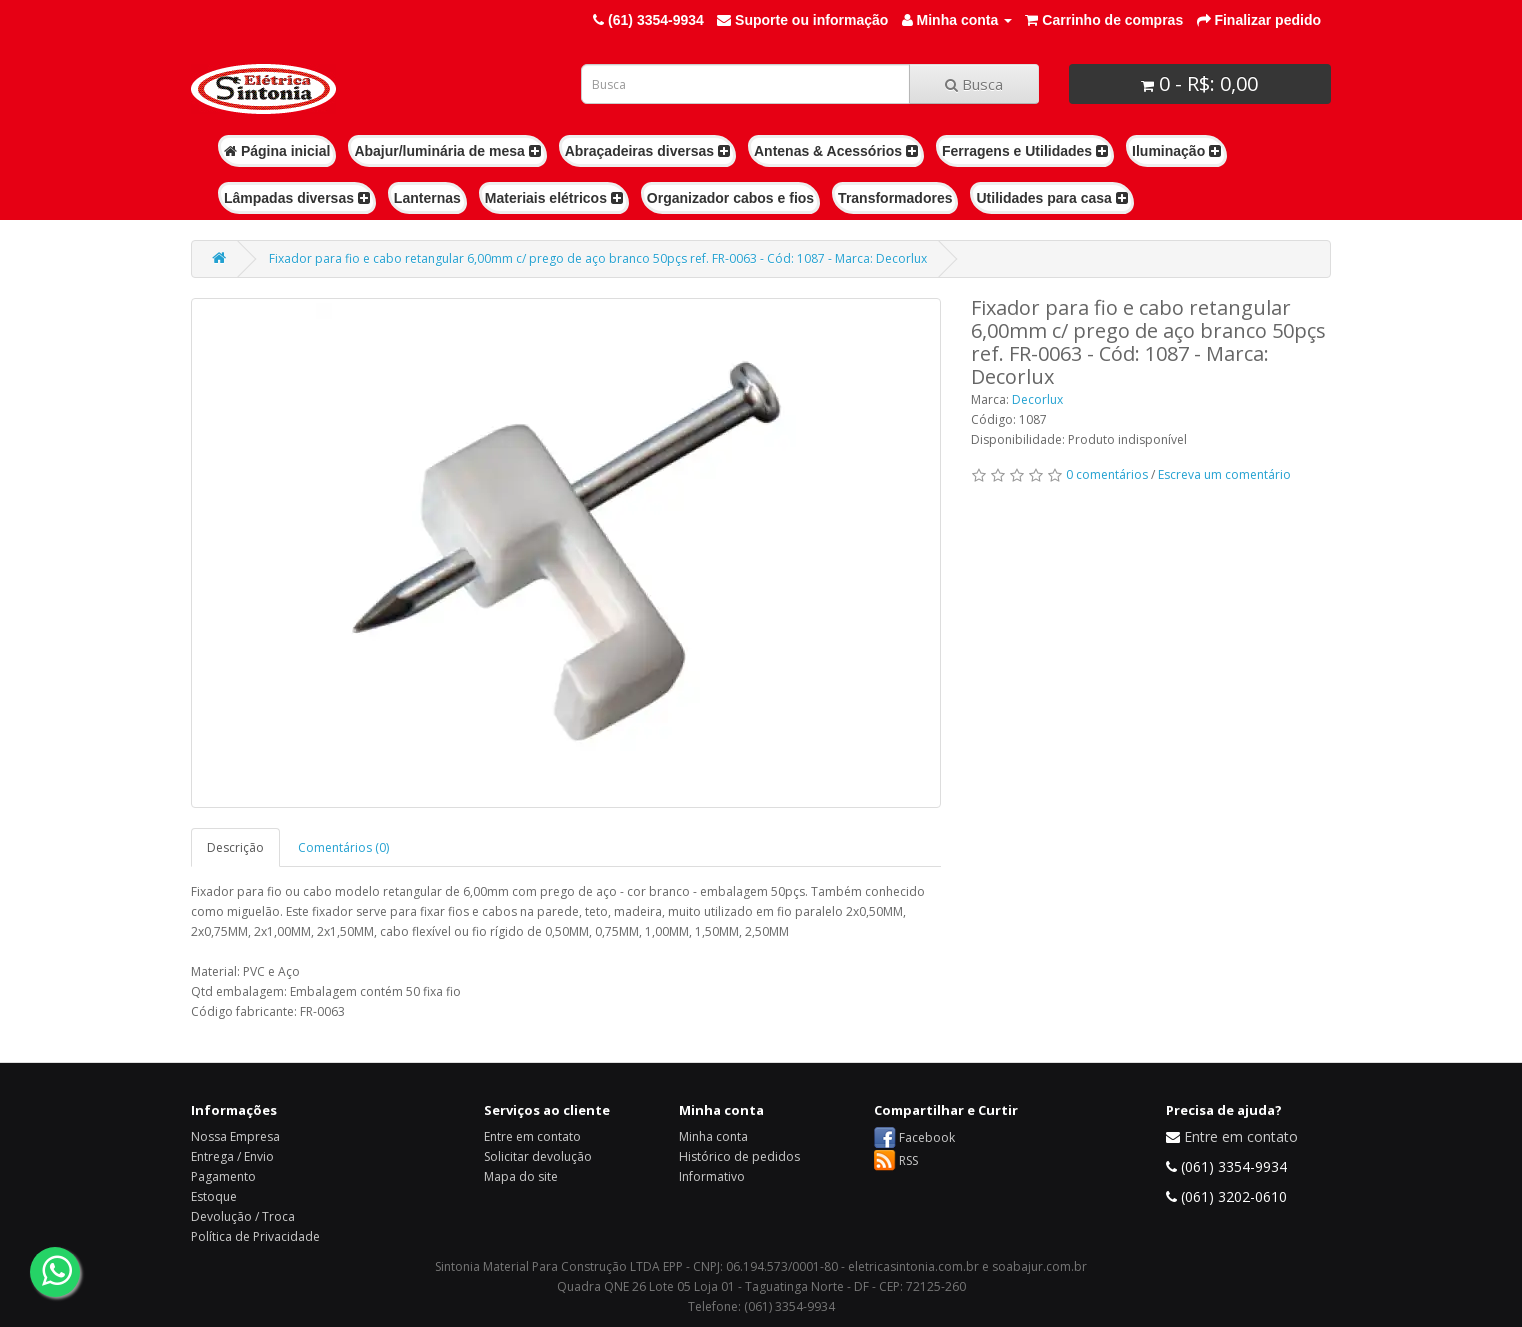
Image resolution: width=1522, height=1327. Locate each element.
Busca (974, 84)
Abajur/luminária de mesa (447, 151)
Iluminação (1176, 151)
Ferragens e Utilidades (1025, 151)
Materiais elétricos (554, 198)
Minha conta (713, 1136)
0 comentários (1107, 474)
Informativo (712, 1176)
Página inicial (277, 151)
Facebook (927, 1137)
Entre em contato (532, 1136)
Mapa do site (521, 1176)
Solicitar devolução (538, 1156)
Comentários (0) (343, 847)
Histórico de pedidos (739, 1156)
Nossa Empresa (235, 1136)
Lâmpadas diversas (297, 198)
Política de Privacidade (255, 1236)
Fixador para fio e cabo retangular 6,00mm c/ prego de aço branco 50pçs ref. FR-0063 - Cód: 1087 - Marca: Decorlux (598, 258)
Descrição (235, 847)
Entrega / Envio (232, 1156)
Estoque (214, 1196)
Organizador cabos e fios (730, 198)
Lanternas (427, 198)
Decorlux (1037, 399)
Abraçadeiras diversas (647, 151)
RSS (908, 1160)
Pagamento (223, 1176)
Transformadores (895, 198)
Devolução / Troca (243, 1216)
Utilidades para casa (1051, 198)
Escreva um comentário (1224, 474)
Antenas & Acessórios (836, 151)
